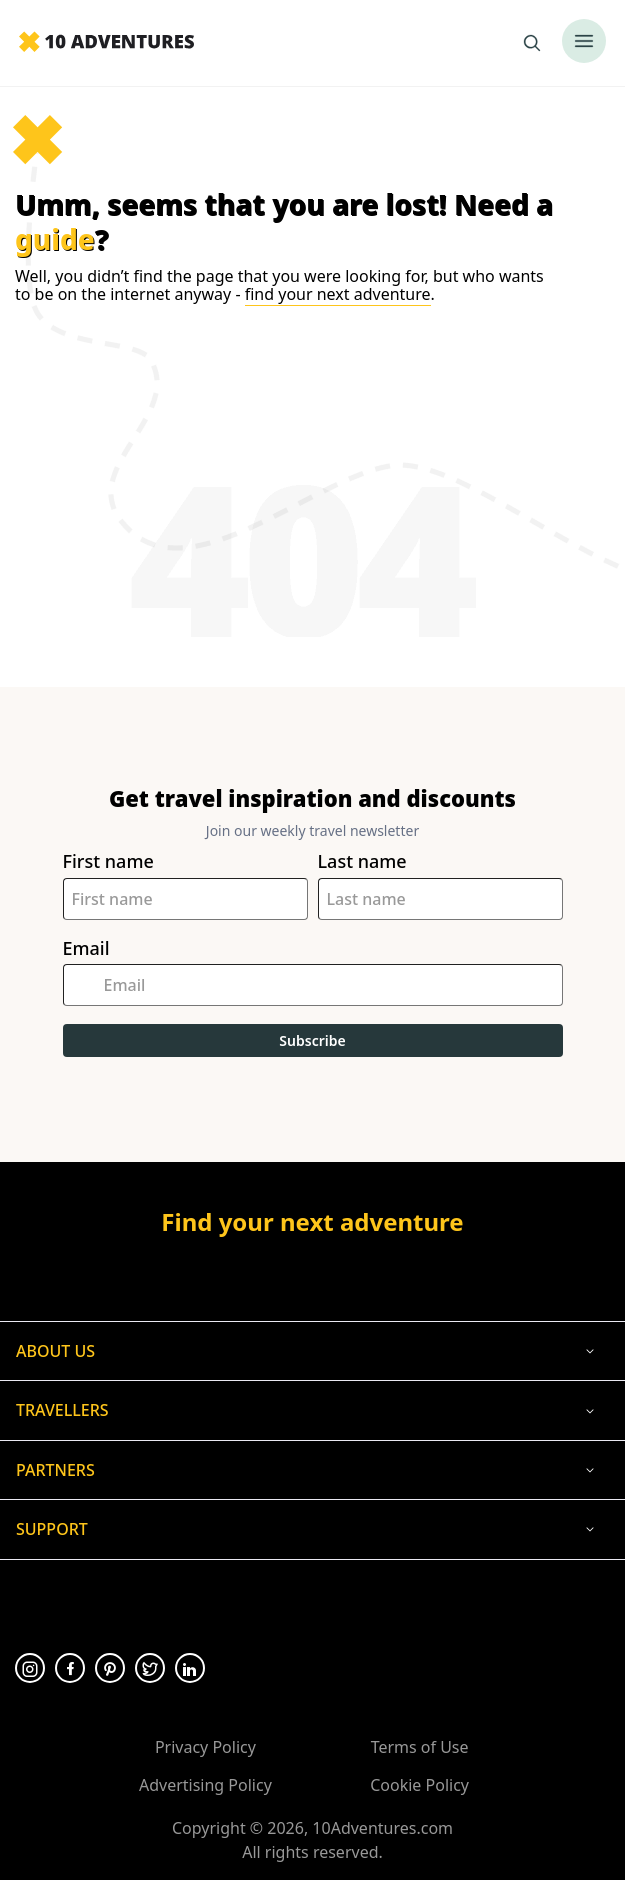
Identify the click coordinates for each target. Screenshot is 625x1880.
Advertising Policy (205, 1785)
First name (108, 861)
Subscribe (312, 1040)
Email (86, 948)
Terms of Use (420, 1747)
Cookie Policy (419, 1785)
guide (55, 239)
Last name (362, 861)
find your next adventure (338, 294)
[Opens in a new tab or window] (312, 1273)
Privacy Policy (205, 1747)
